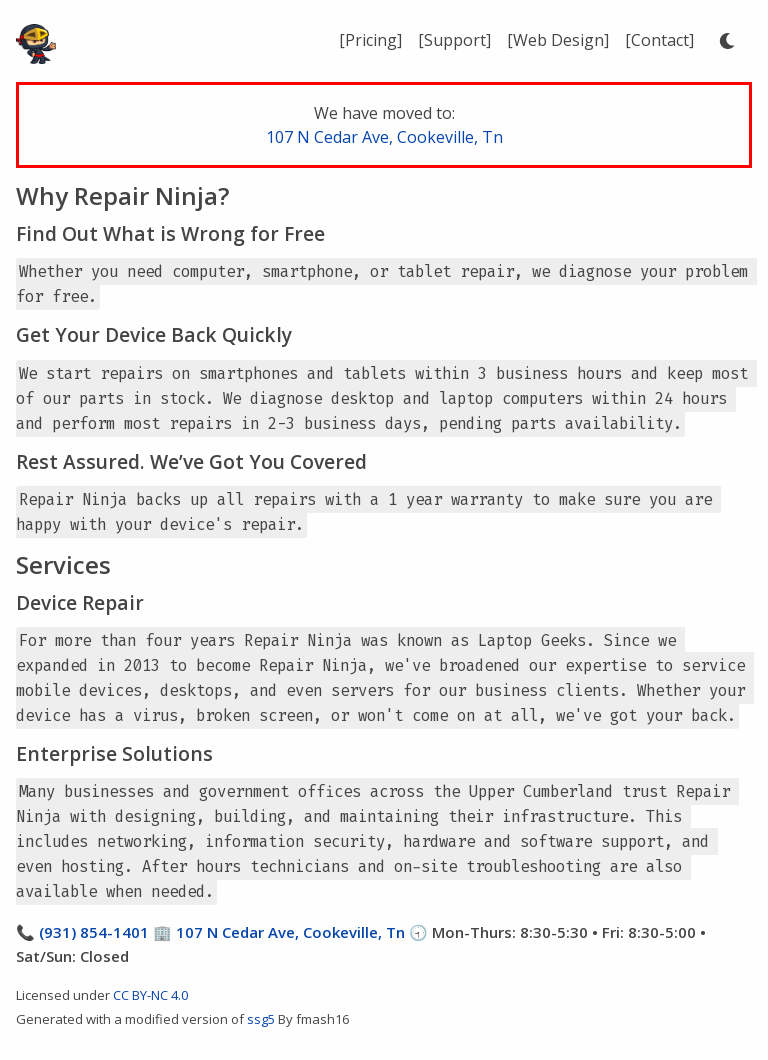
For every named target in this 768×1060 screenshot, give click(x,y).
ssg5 (261, 1019)
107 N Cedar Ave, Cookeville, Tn (384, 137)
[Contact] (659, 40)
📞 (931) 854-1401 (82, 932)
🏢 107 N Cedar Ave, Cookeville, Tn (277, 932)
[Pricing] (370, 40)
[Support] (454, 40)
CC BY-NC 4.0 (150, 995)
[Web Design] (558, 40)
